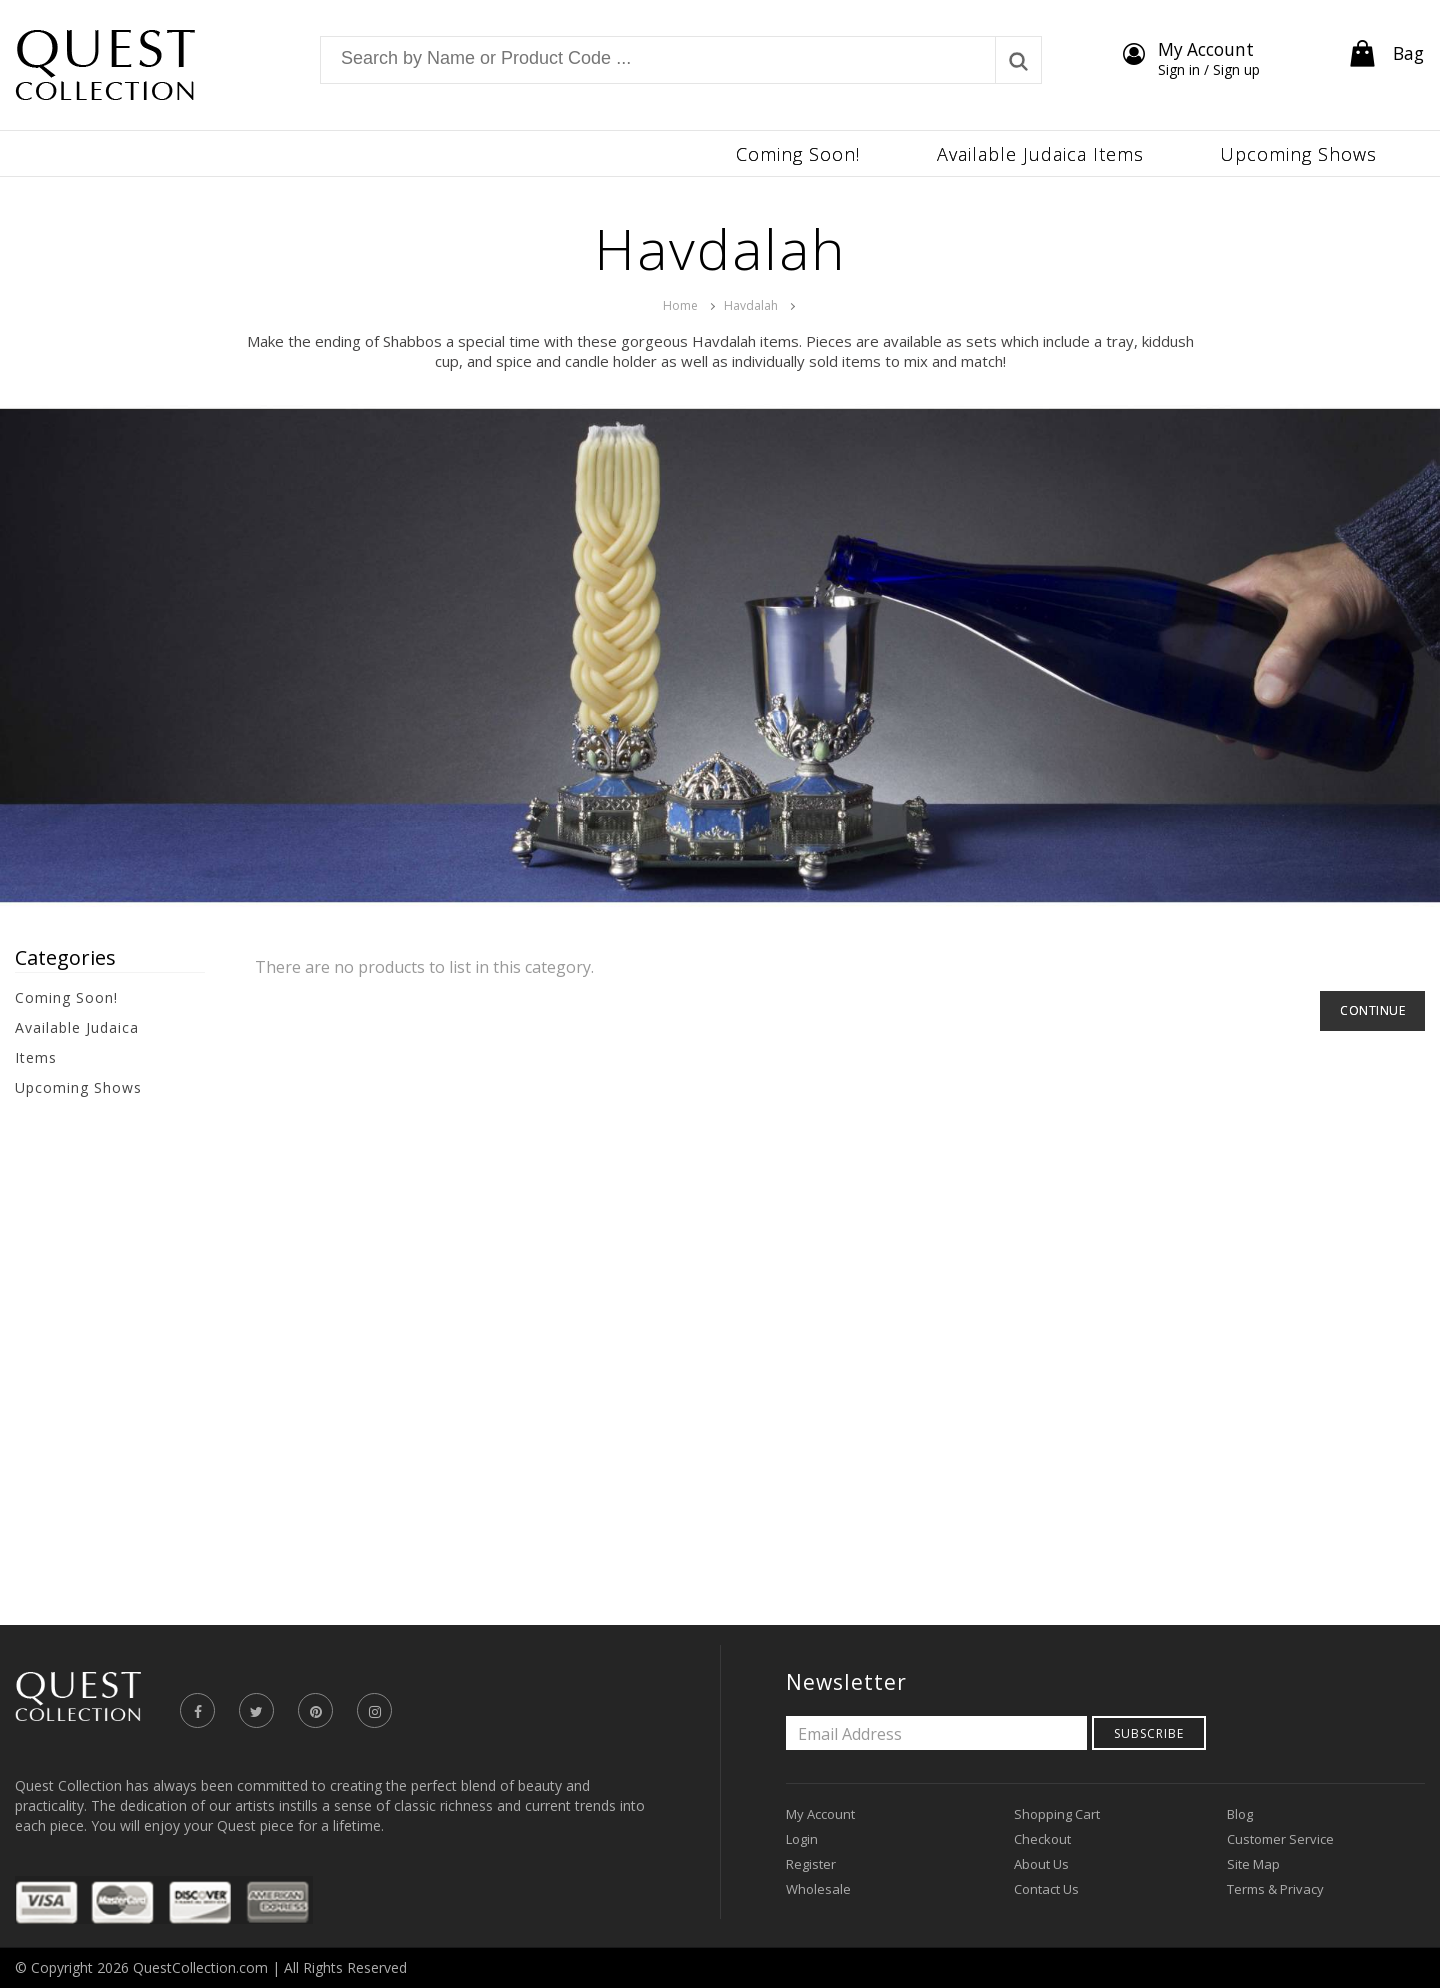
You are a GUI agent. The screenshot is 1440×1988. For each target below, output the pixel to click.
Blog (1240, 1814)
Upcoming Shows (78, 1087)
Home (680, 305)
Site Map (1253, 1864)
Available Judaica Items (77, 1042)
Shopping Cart (1057, 1814)
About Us (1041, 1864)
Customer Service (1280, 1839)
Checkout (1042, 1839)
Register (811, 1864)
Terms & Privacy (1275, 1889)
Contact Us (1046, 1889)
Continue (1372, 1010)
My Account (820, 1814)
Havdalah (751, 305)
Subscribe (1149, 1733)
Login (802, 1839)
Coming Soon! (66, 997)
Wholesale (818, 1889)
